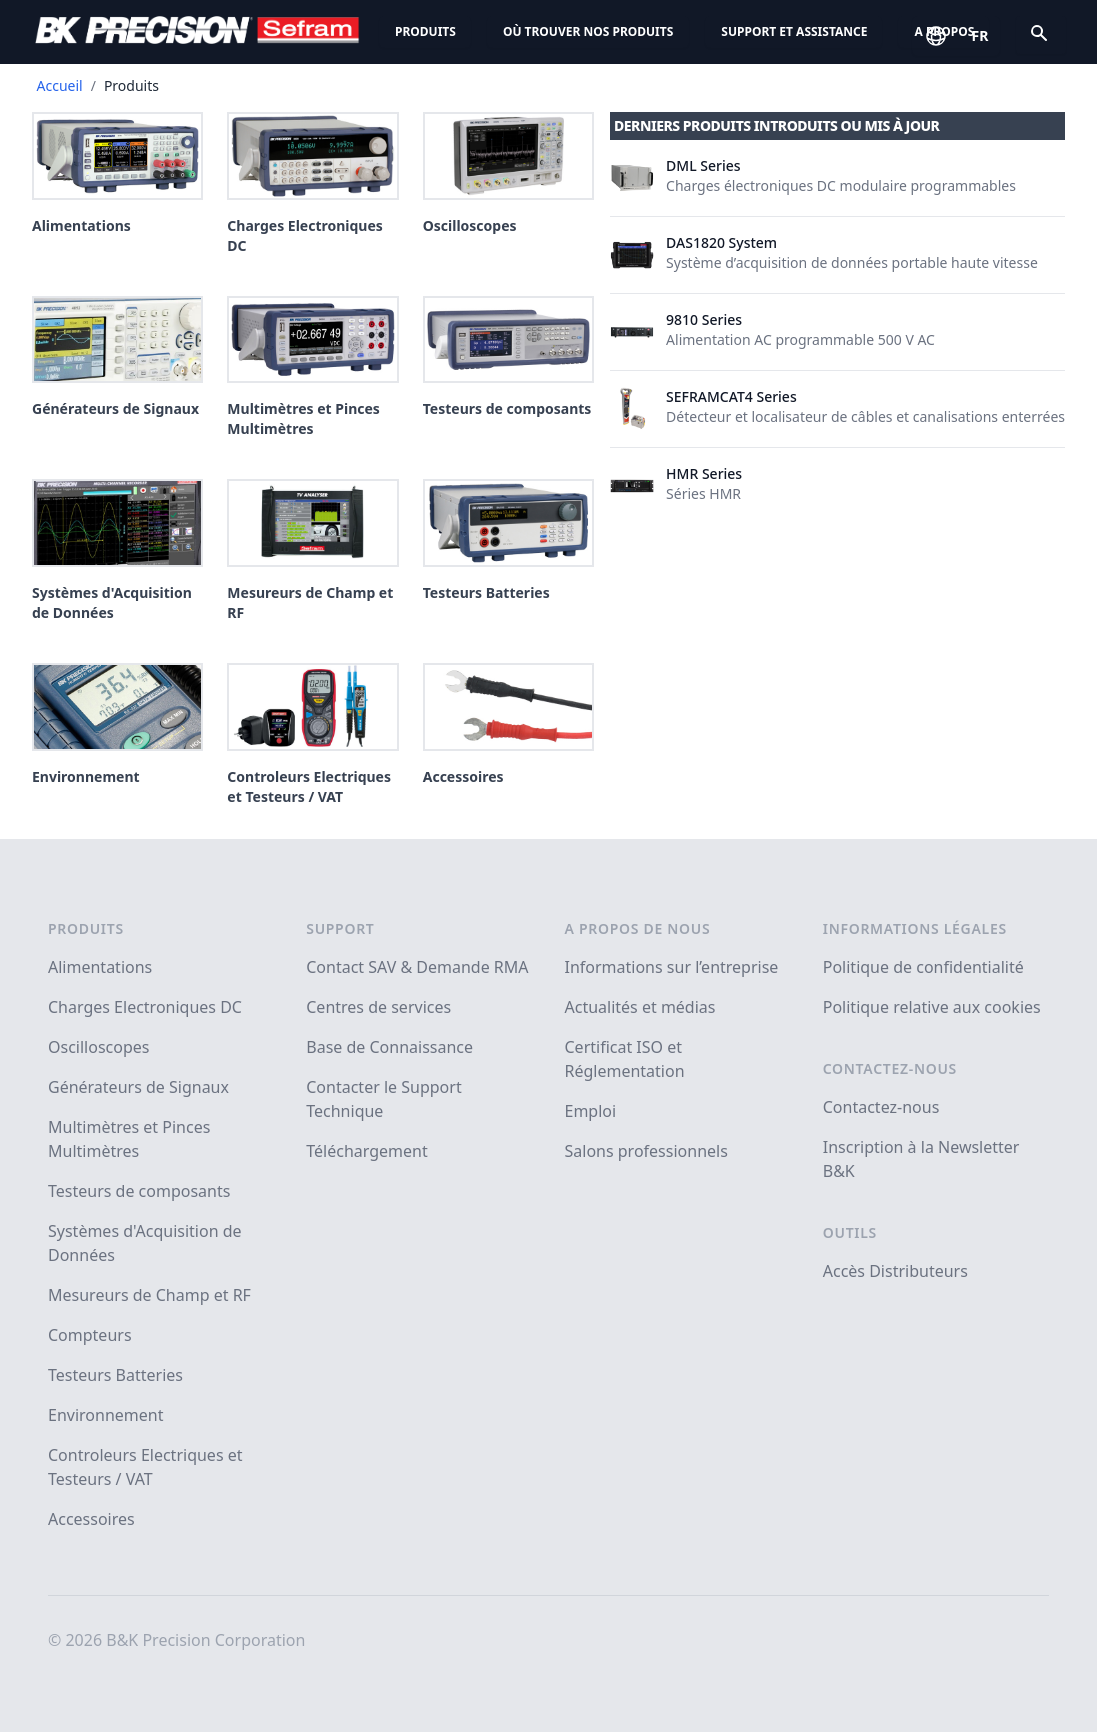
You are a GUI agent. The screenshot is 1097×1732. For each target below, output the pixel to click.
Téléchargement (366, 1151)
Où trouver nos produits (588, 31)
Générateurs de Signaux (138, 1087)
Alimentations (100, 967)
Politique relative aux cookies (932, 1007)
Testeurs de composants (139, 1191)
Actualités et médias (640, 1007)
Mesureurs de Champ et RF (149, 1295)
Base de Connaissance (389, 1047)
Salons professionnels (646, 1151)
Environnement (105, 1415)
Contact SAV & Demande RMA (417, 967)
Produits (425, 31)
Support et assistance (794, 31)
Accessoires (91, 1519)
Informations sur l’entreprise (672, 967)
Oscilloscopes (98, 1047)
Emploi (591, 1111)
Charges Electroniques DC (145, 1007)
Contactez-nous (890, 1068)
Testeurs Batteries (115, 1375)
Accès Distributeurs (895, 1271)
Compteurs (90, 1335)
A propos (944, 31)
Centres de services (378, 1007)
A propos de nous (638, 928)
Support (340, 928)
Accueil (60, 85)
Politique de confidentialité (923, 967)
